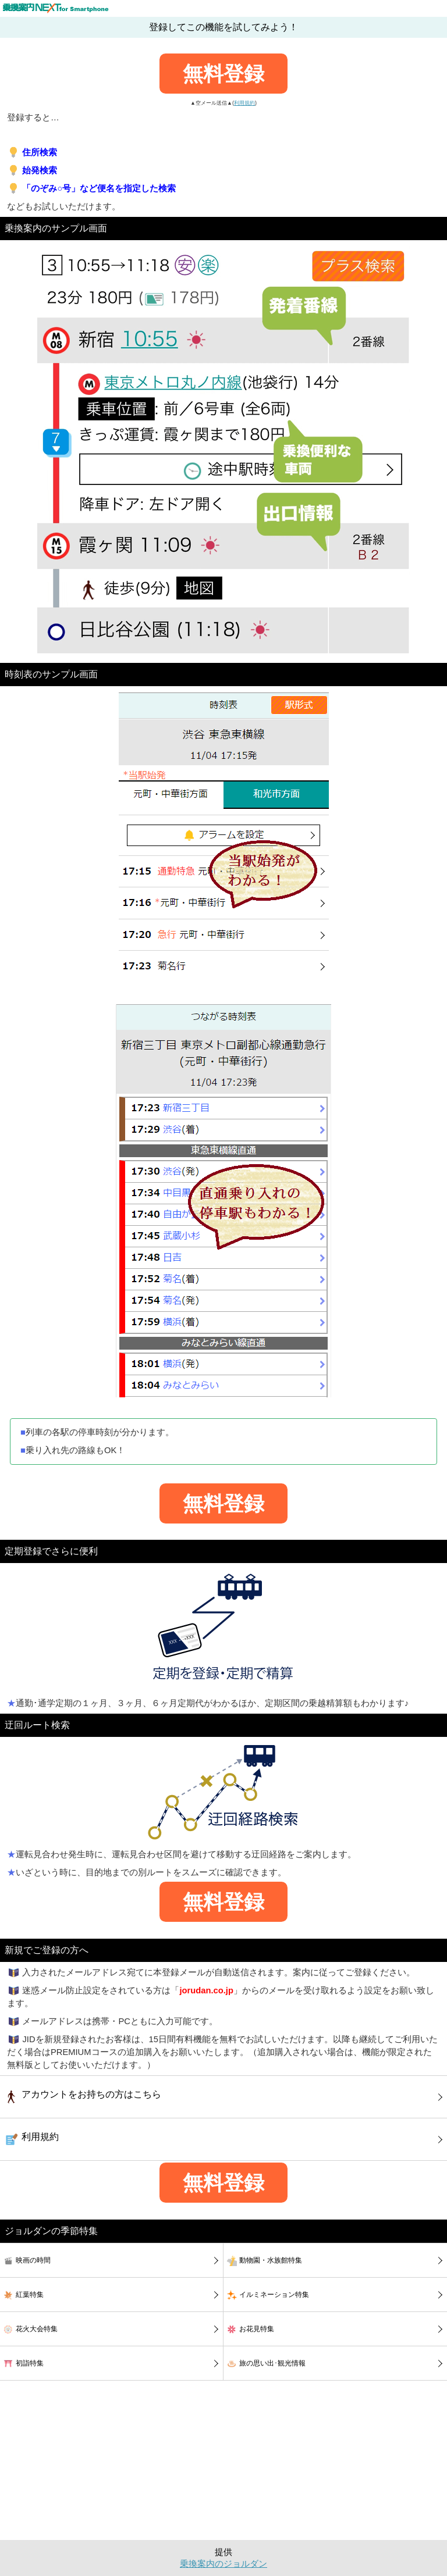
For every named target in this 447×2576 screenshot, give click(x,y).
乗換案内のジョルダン (223, 2563)
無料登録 (223, 73)
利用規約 (244, 103)
